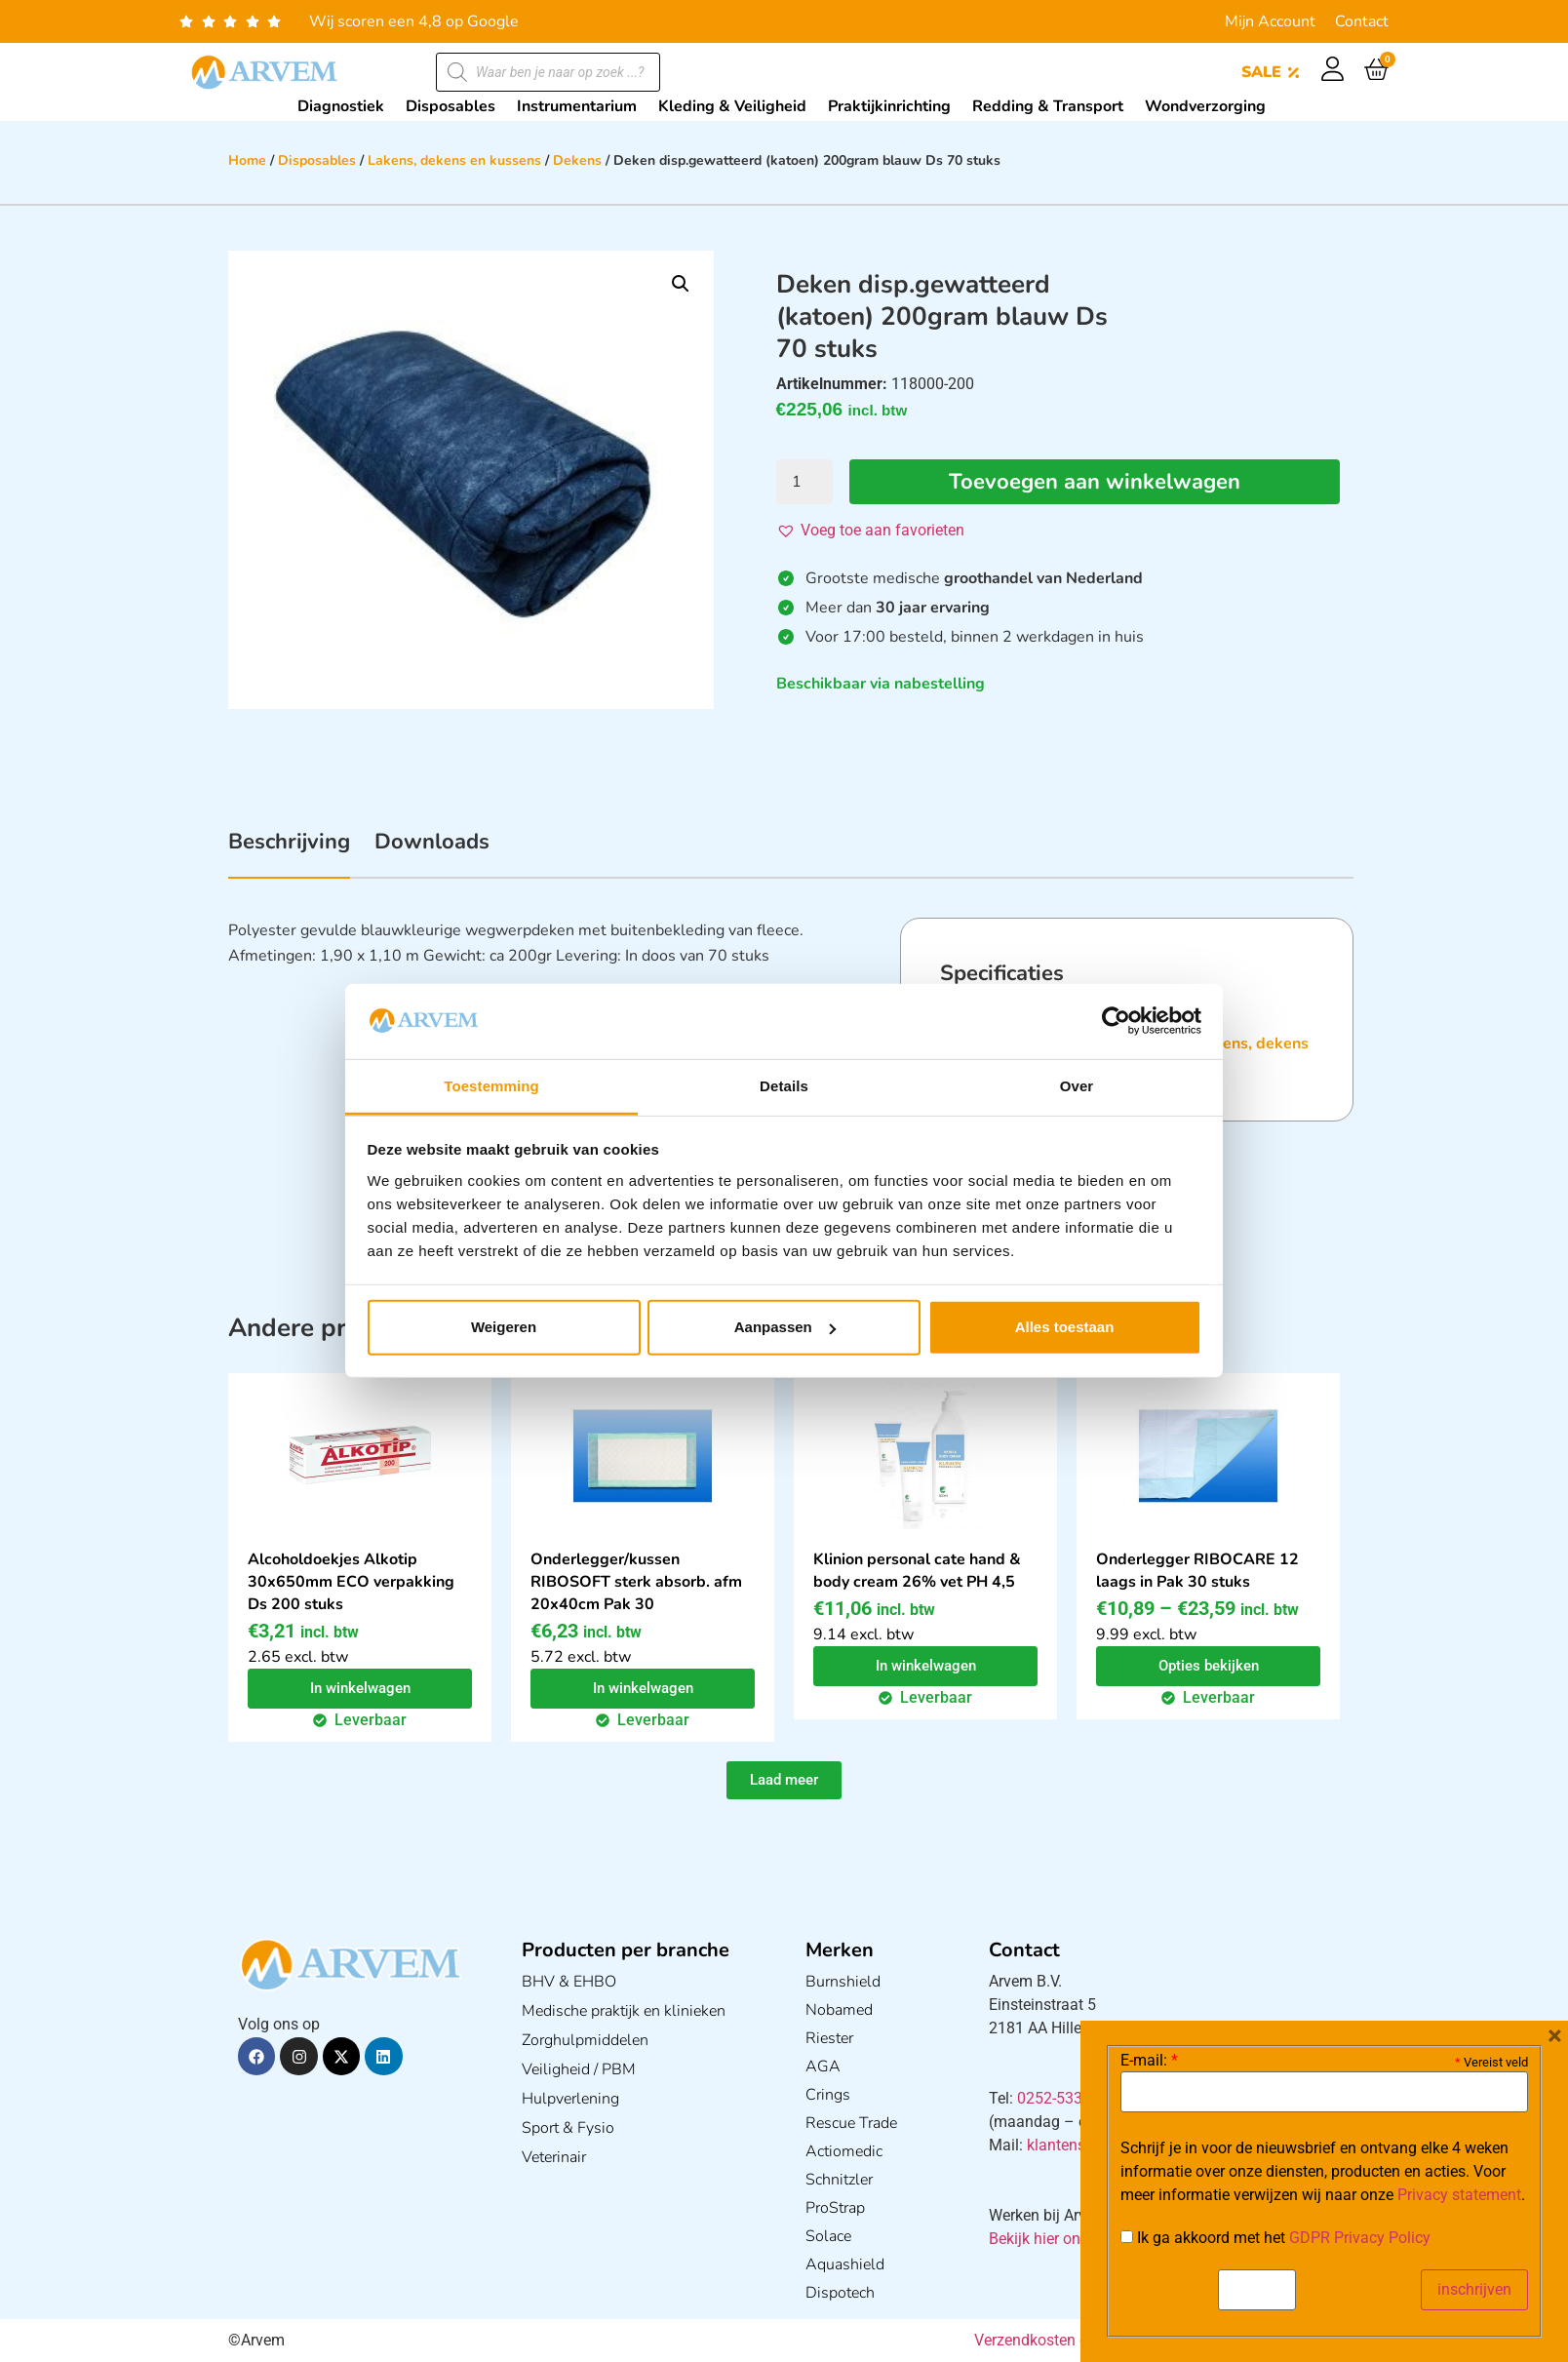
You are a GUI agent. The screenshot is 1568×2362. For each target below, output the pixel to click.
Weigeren (503, 1327)
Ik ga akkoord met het (1275, 2238)
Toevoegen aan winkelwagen (1094, 481)
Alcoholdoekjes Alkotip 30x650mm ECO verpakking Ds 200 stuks (351, 1582)
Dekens (577, 160)
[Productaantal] (804, 481)
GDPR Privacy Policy (1360, 2237)
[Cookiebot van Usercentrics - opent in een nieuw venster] (1116, 1021)
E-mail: (1149, 2060)
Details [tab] (784, 1086)
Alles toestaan (1065, 1327)
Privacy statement (1459, 2194)
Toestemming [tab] (491, 1086)
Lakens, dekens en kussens (454, 160)
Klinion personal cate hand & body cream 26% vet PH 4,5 (917, 1571)
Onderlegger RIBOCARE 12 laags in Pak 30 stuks (1197, 1571)
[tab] (289, 852)
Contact (1362, 21)
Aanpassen (785, 1327)
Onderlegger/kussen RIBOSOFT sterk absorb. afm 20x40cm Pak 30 (636, 1582)
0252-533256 (1063, 2098)
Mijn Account (1270, 21)
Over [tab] (1077, 1086)
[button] (680, 283)
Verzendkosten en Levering (1066, 2340)
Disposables (317, 160)
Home (247, 160)
